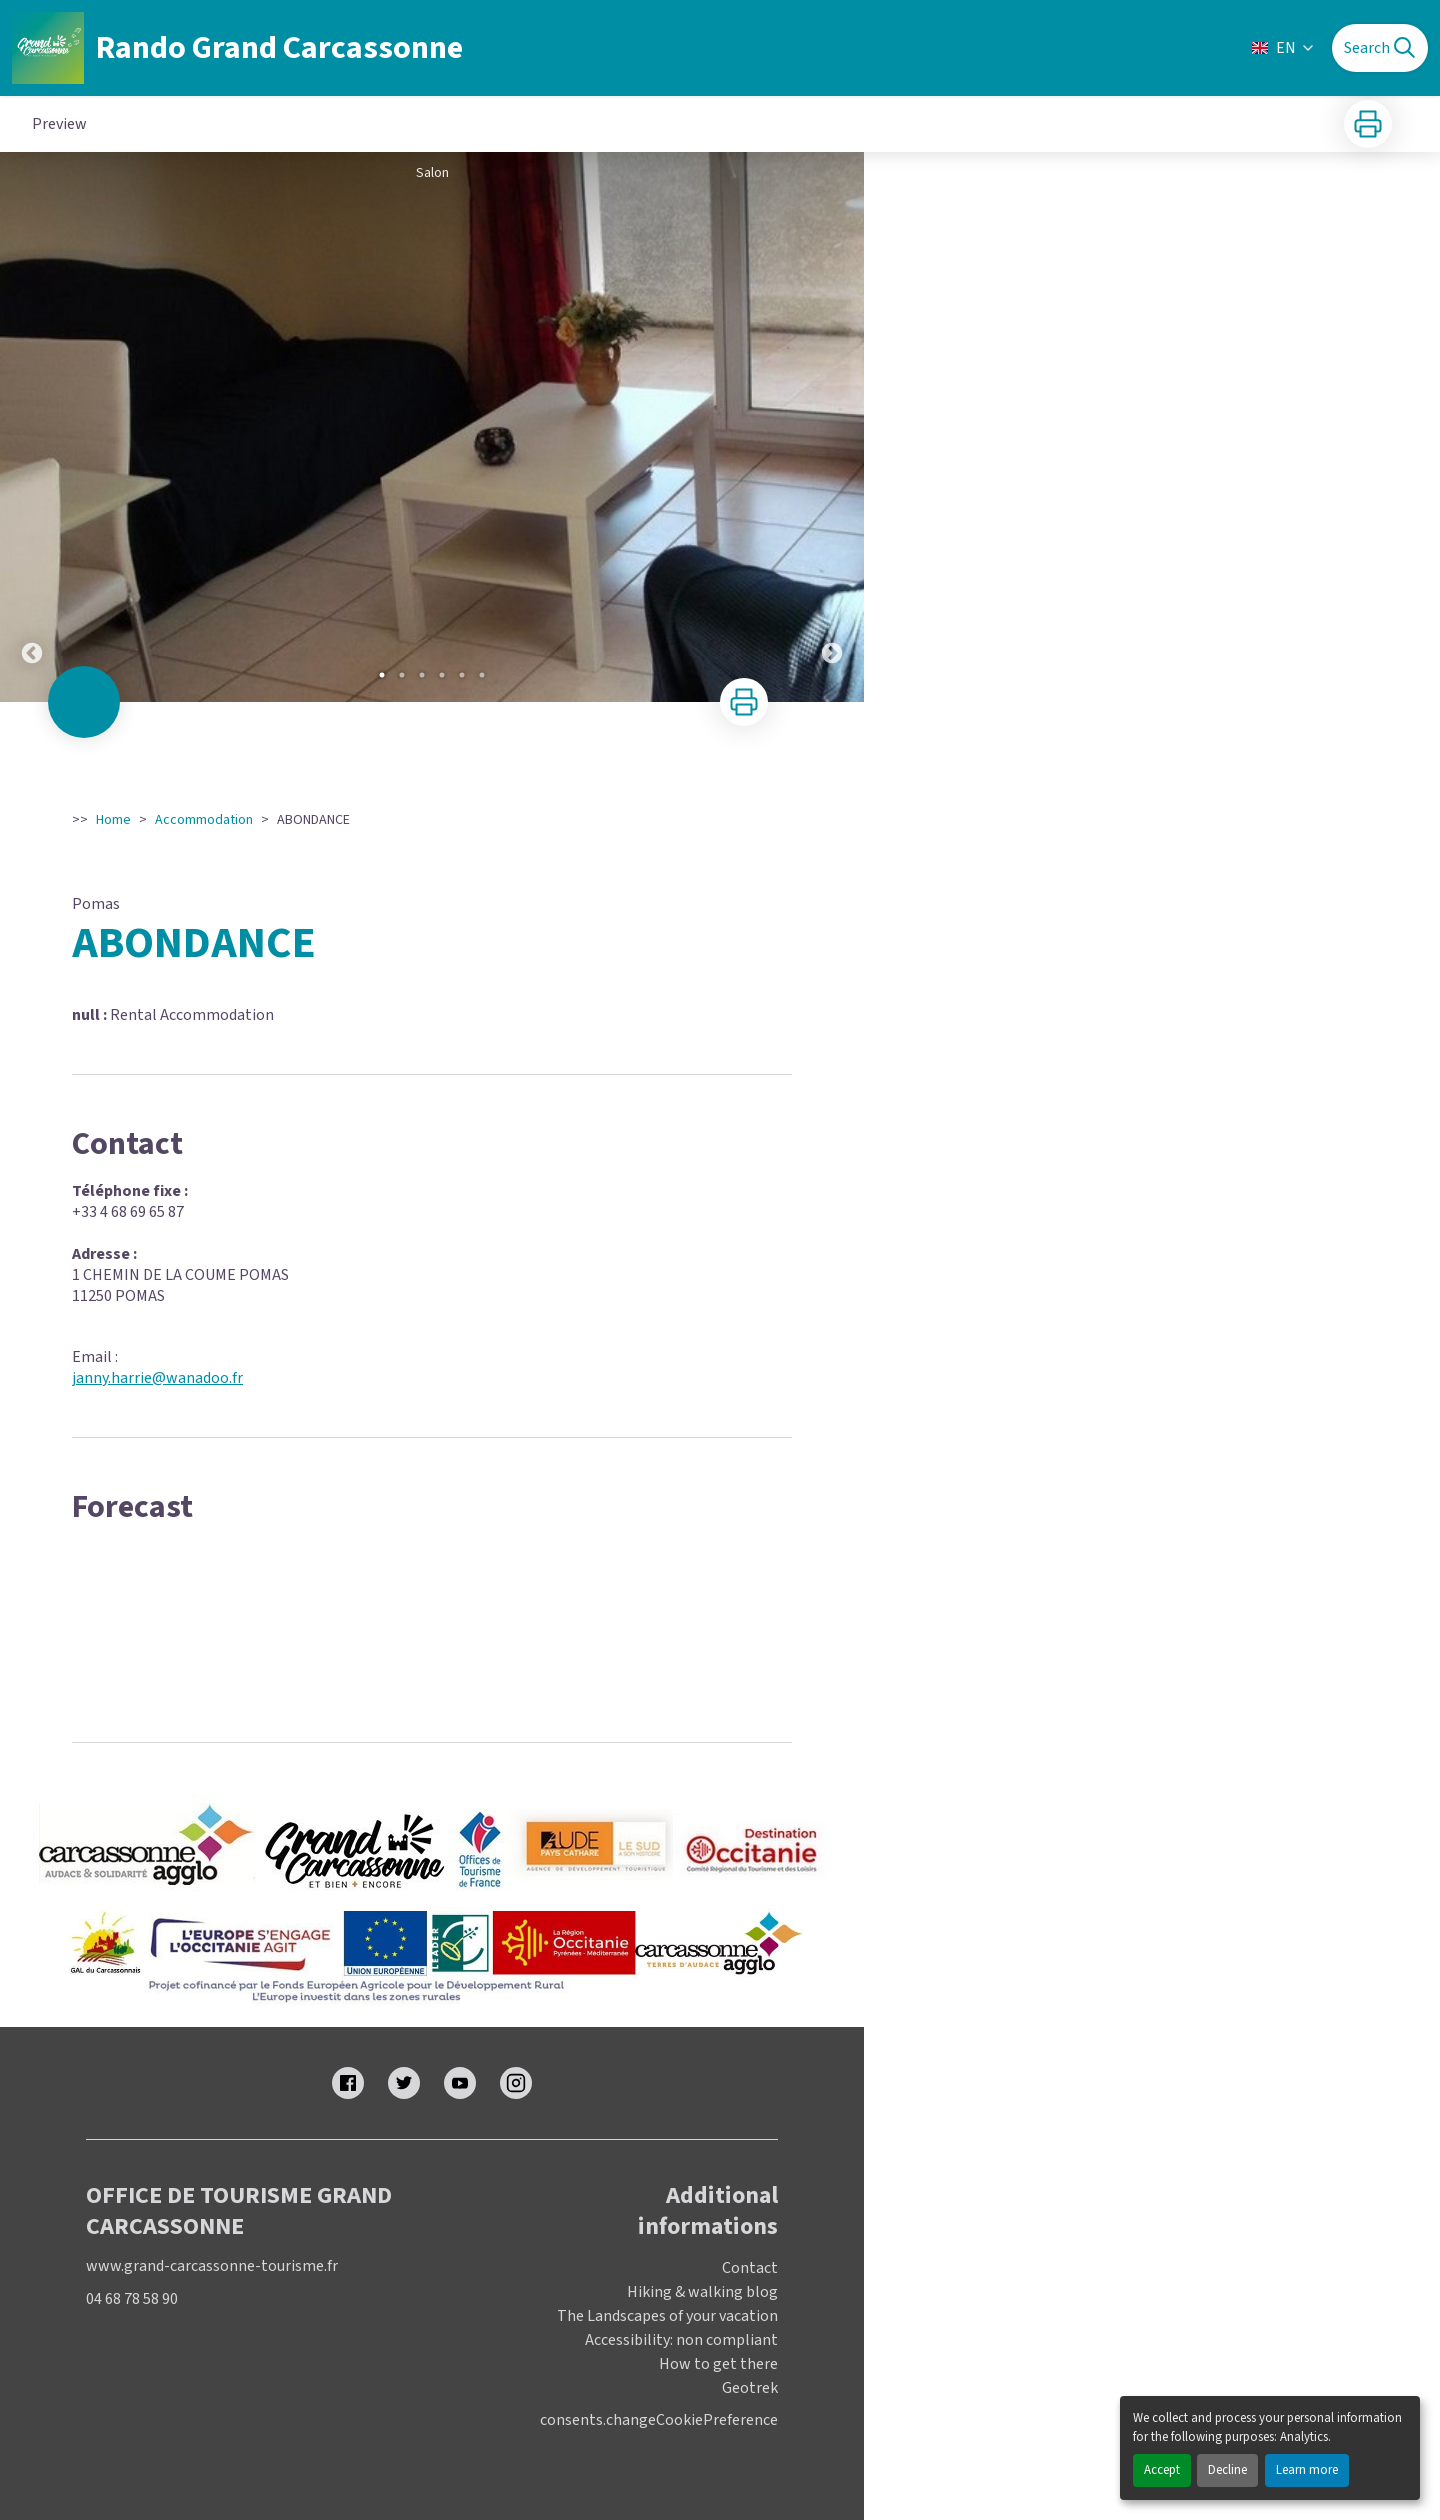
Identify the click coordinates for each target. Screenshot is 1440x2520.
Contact (750, 2268)
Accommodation (204, 820)
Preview (59, 124)
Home (113, 820)
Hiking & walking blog (702, 2292)
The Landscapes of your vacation (667, 2316)
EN (1284, 48)
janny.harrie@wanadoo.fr (157, 1378)
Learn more (1307, 2470)
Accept (1162, 2470)
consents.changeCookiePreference (659, 2420)
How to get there (718, 2364)
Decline (1227, 2470)
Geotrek (750, 2388)
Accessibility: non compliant (681, 2340)
